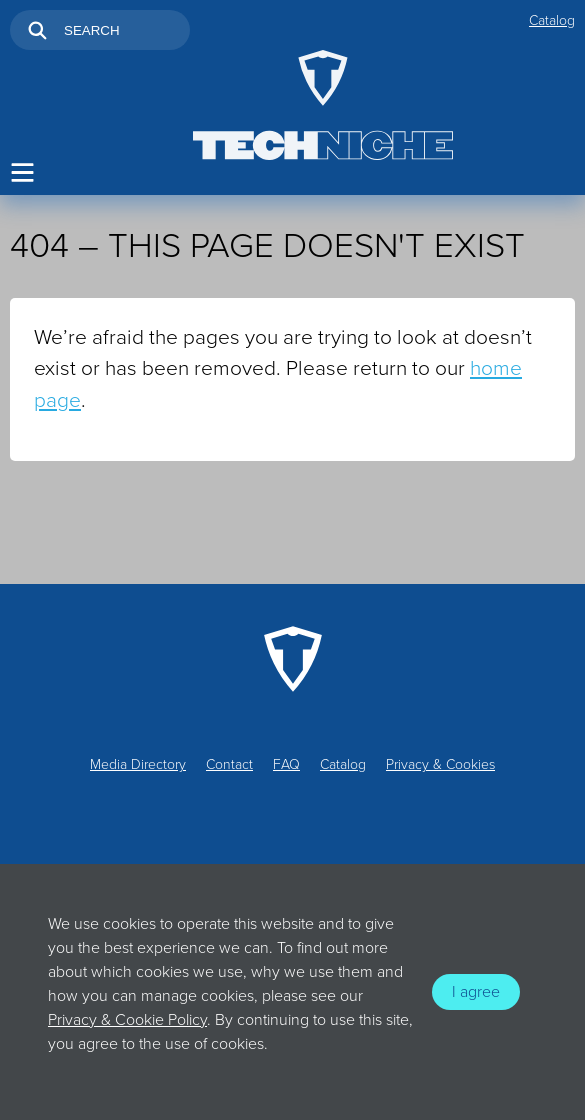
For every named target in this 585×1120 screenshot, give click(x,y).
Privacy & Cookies (440, 764)
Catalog (552, 20)
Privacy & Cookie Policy (127, 1020)
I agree (476, 992)
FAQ (286, 764)
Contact (229, 764)
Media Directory (138, 764)
